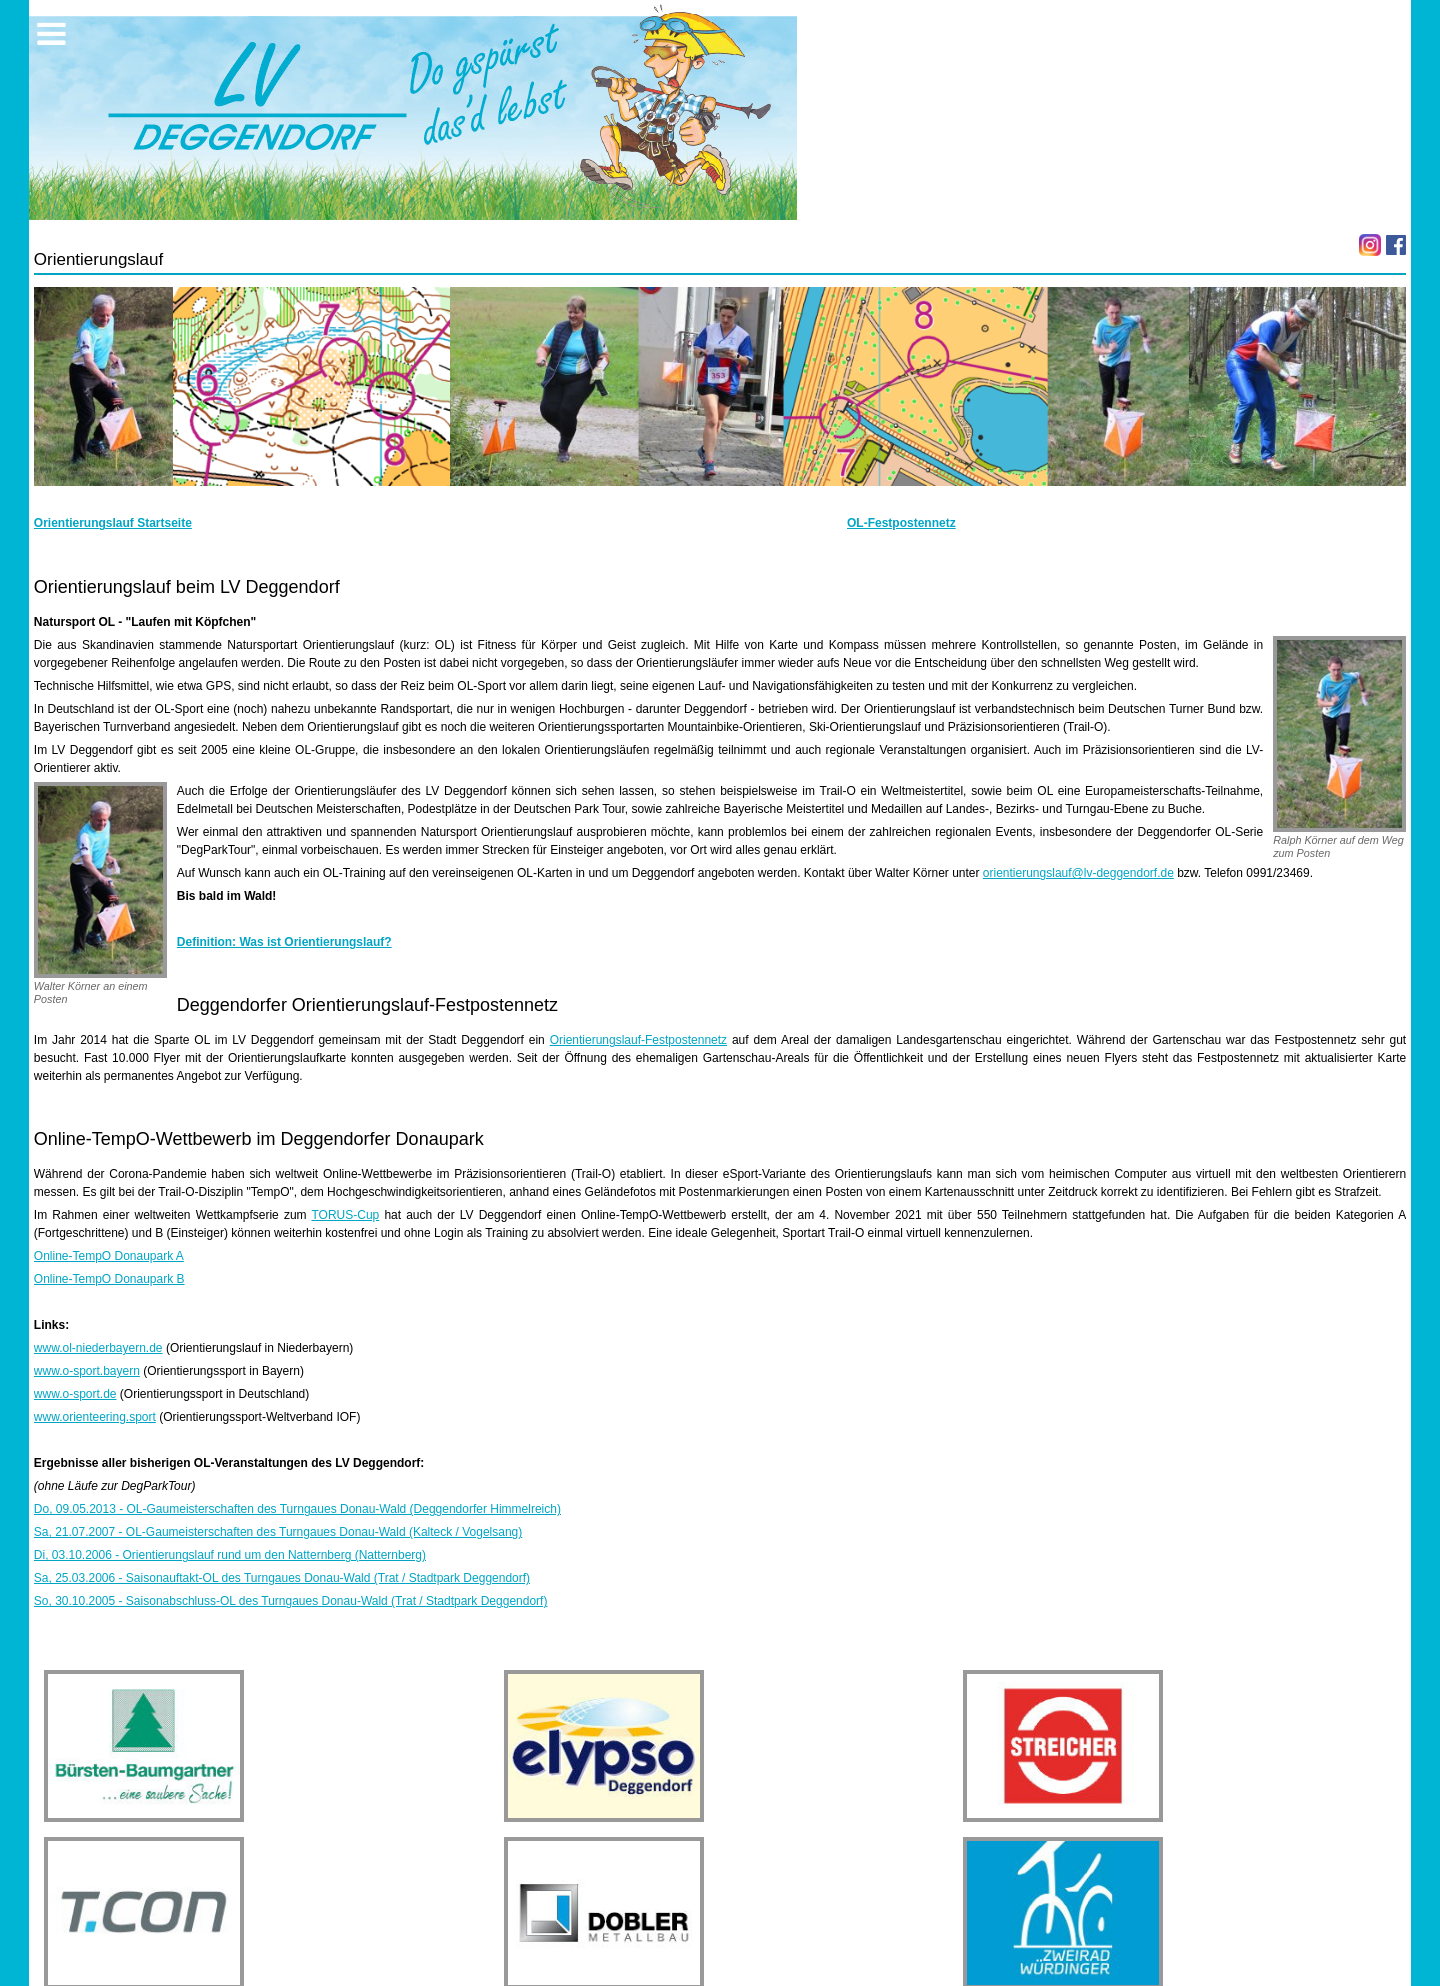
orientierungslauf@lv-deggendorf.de (1078, 873)
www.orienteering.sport (95, 1417)
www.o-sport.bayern (87, 1371)
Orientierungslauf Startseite (113, 523)
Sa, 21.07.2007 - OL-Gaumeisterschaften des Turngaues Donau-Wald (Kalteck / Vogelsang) (278, 1532)
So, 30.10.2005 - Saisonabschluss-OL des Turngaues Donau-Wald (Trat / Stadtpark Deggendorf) (291, 1601)
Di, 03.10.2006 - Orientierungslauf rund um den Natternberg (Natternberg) (230, 1555)
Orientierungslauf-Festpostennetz (638, 1040)
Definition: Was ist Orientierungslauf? (284, 942)
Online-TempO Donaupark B (109, 1279)
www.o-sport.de (75, 1394)
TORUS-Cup (345, 1215)
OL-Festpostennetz (901, 523)
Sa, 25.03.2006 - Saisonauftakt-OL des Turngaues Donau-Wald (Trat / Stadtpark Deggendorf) (282, 1578)
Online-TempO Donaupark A (109, 1256)
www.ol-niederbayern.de (98, 1348)
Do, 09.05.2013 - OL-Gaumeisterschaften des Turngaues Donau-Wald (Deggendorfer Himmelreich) (297, 1509)
